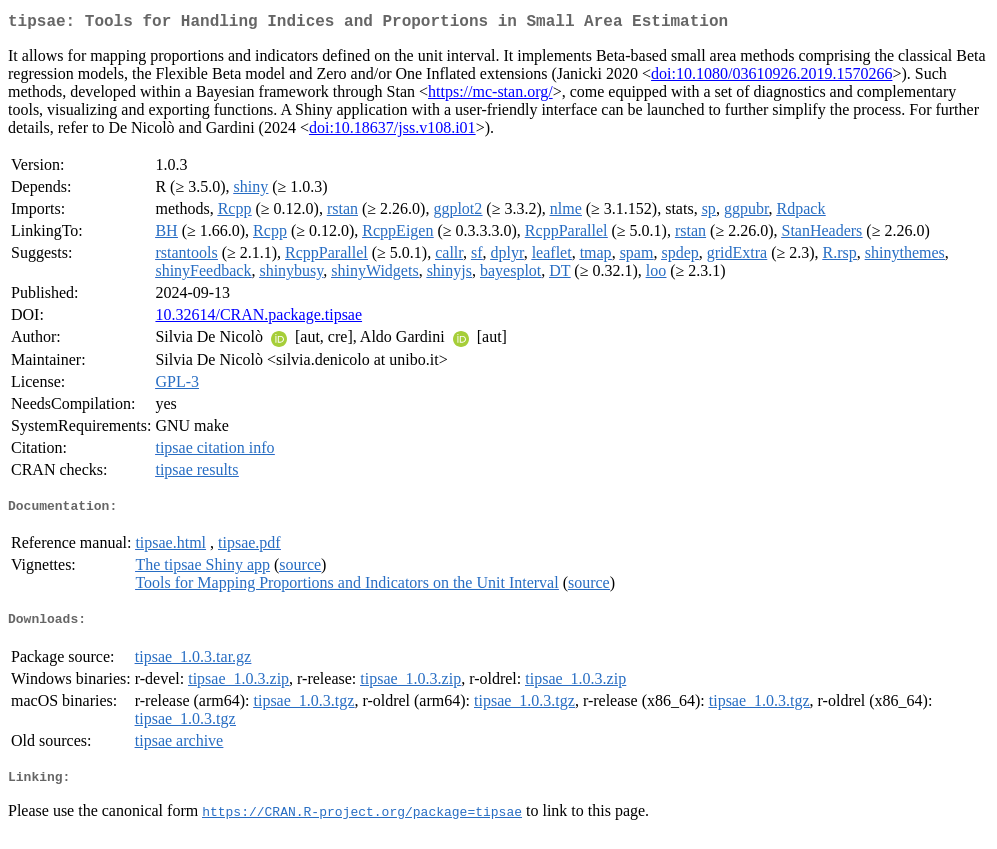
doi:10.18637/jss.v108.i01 (392, 131)
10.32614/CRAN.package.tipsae (258, 318)
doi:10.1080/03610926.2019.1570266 (771, 77)
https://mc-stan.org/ (490, 95)
